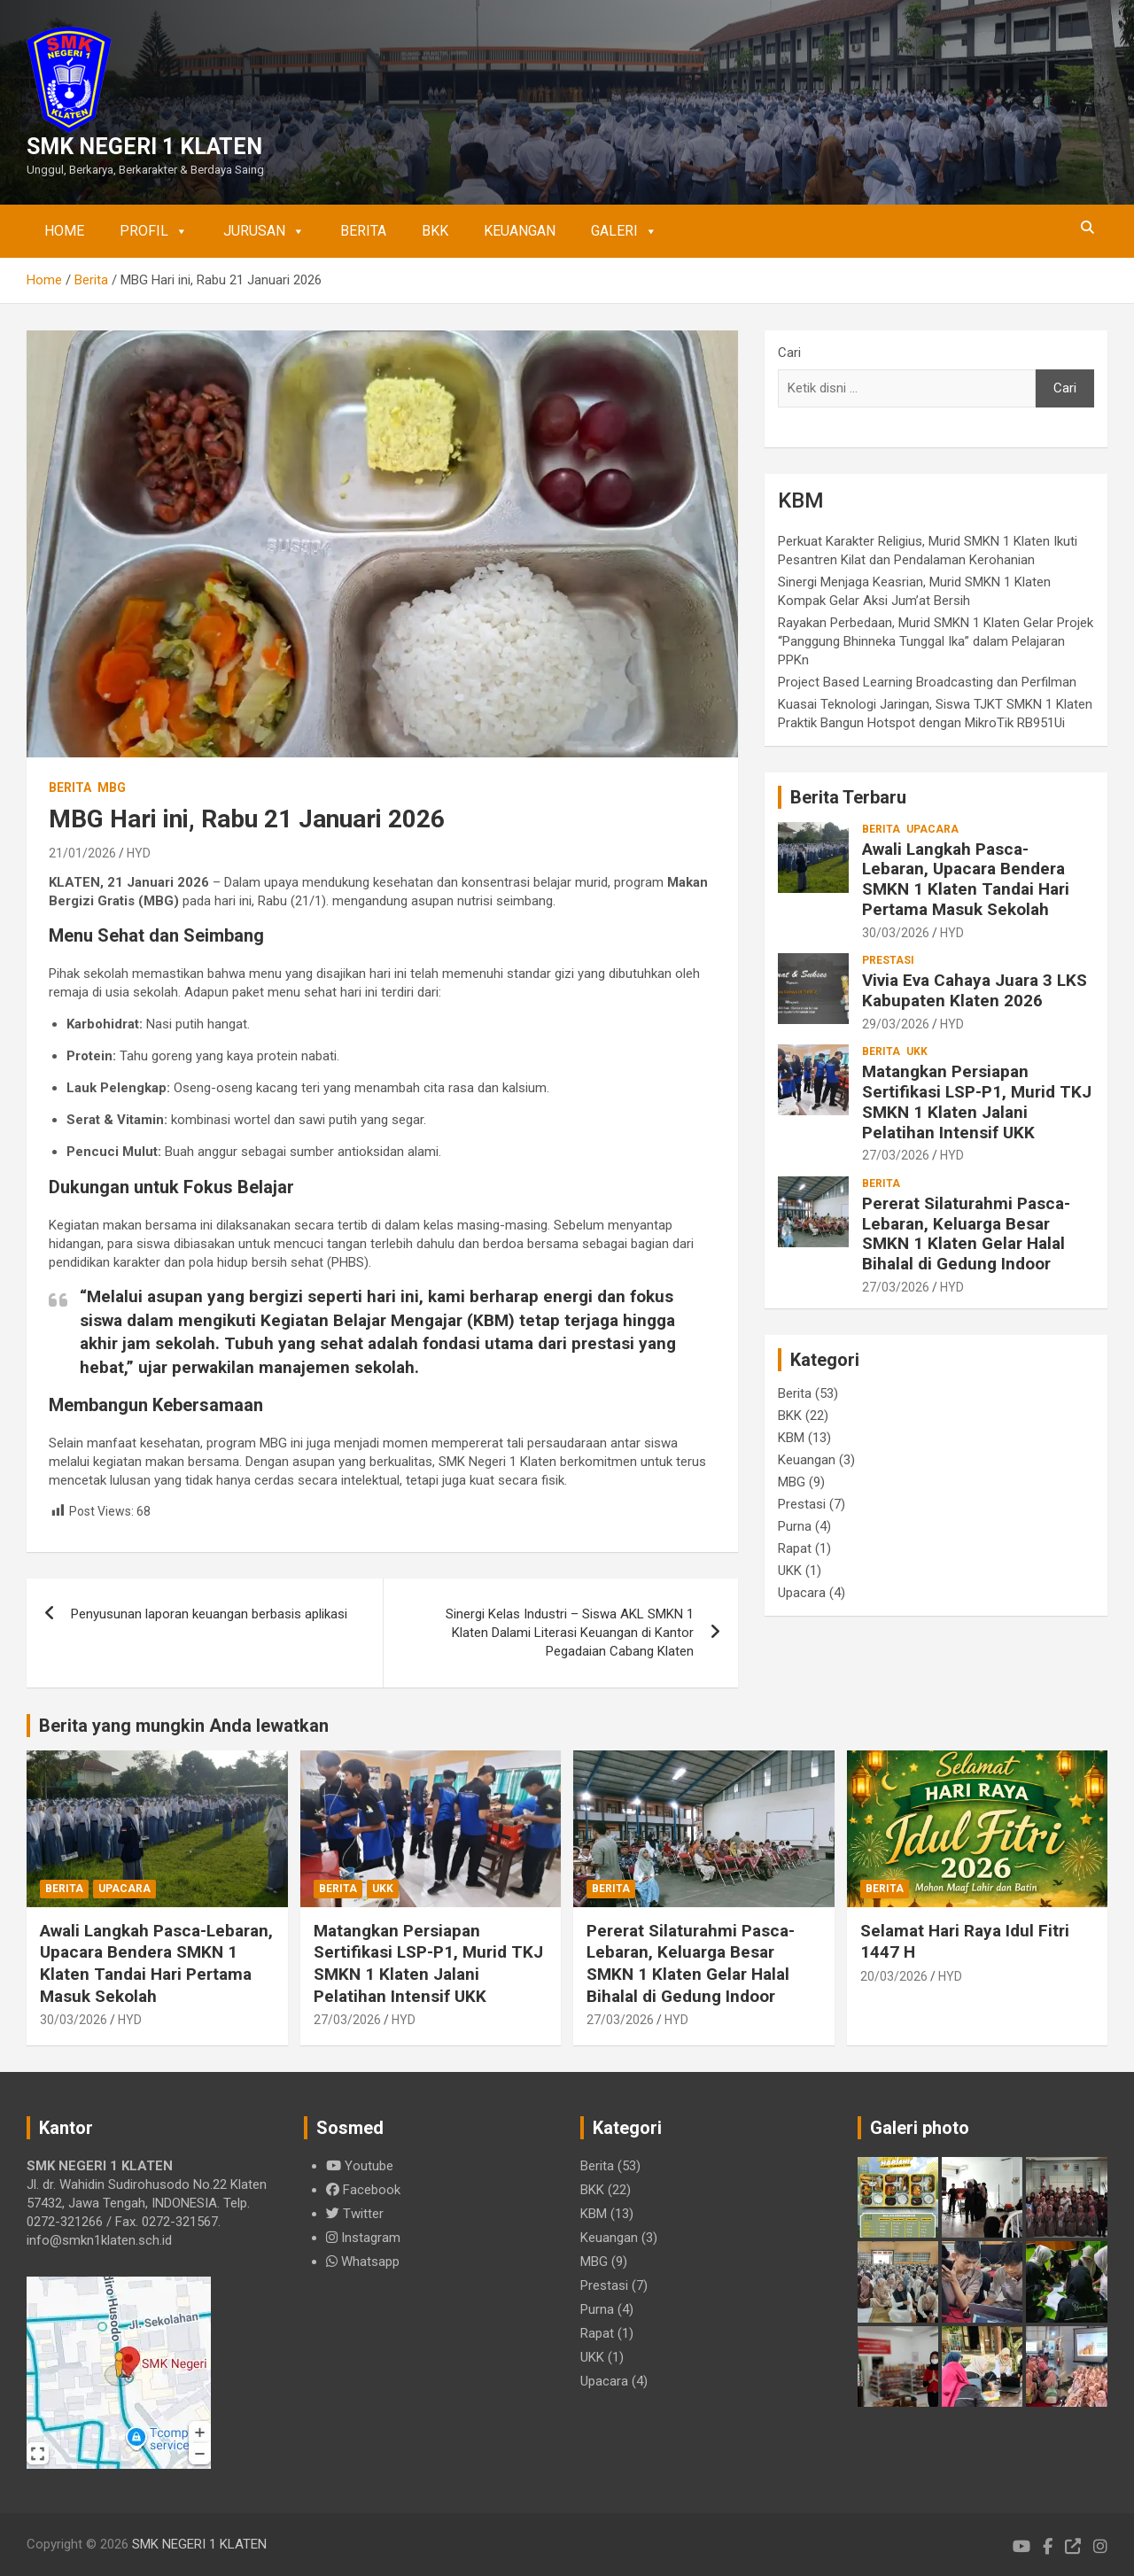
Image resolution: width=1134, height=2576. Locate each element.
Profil (154, 231)
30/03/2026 (895, 933)
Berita (363, 230)
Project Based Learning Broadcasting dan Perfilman (927, 682)
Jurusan (264, 231)
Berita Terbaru (848, 797)
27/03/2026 (895, 1155)
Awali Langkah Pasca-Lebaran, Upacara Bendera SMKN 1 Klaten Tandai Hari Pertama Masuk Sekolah (965, 879)
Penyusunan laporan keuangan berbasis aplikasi (209, 1614)
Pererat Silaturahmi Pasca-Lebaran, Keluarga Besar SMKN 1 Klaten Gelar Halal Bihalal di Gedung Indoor (966, 1233)
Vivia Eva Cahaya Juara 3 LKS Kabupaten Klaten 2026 (974, 990)
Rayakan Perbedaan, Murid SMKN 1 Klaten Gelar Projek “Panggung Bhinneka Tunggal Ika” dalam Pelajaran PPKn (935, 641)
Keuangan (519, 230)
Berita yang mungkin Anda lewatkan (184, 1725)
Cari (789, 353)
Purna (795, 1526)
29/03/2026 (895, 1024)
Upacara (932, 829)
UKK (917, 1051)
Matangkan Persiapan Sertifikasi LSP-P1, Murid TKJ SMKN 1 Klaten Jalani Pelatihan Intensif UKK (976, 1101)
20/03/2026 (894, 1976)
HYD (139, 853)
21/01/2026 (82, 853)
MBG (111, 787)
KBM (791, 1438)
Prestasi (888, 960)
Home (64, 230)
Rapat (795, 1548)
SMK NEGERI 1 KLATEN (144, 146)
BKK (435, 230)
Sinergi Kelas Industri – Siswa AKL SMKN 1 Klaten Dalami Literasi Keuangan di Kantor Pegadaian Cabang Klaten (570, 1632)
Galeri (624, 231)
